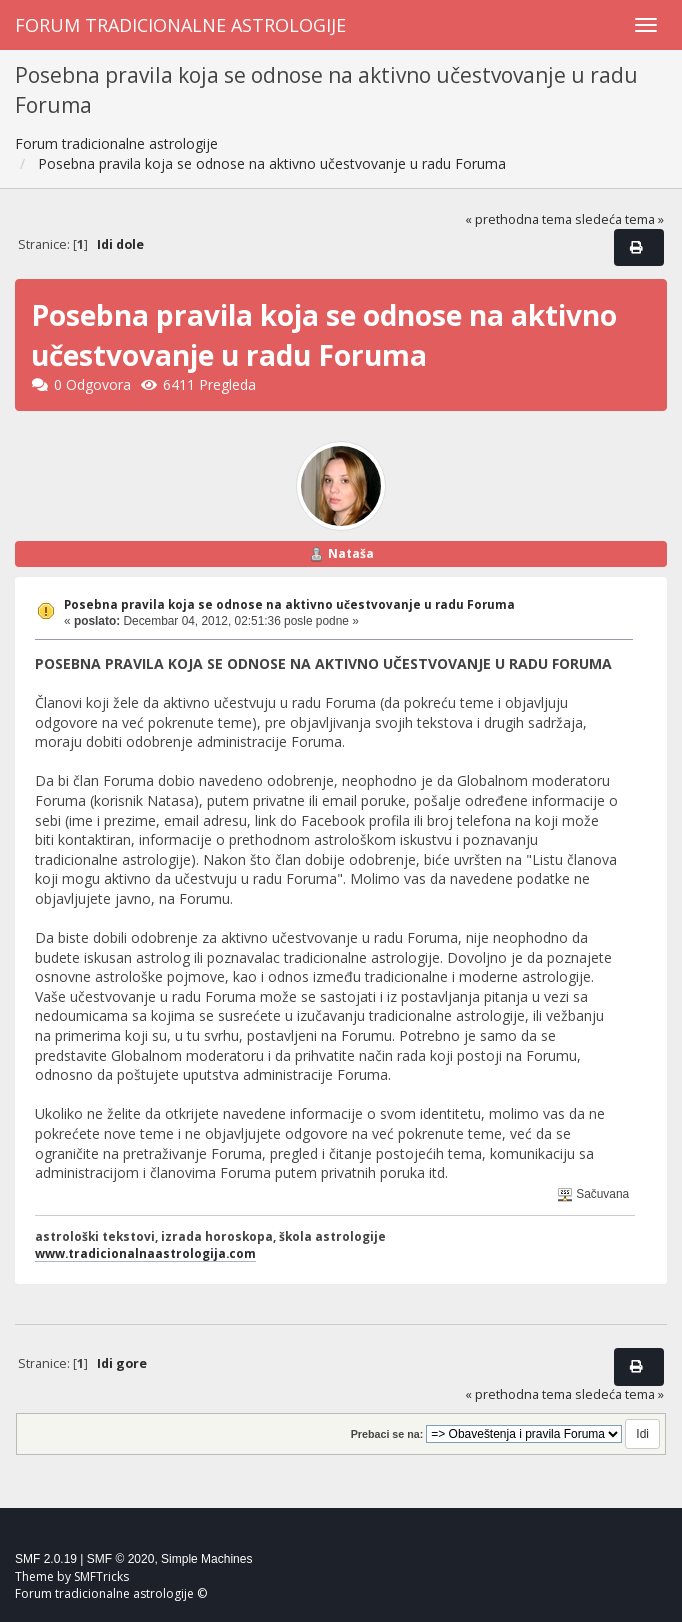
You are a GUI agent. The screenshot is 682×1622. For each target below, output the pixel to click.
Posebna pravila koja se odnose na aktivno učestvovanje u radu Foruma (289, 604)
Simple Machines (206, 1559)
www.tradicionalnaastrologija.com (145, 1253)
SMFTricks (101, 1576)
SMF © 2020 (121, 1559)
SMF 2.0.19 (46, 1559)
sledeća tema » (619, 219)
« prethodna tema (518, 219)
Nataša (351, 553)
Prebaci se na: (387, 1434)
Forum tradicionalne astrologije (180, 25)
